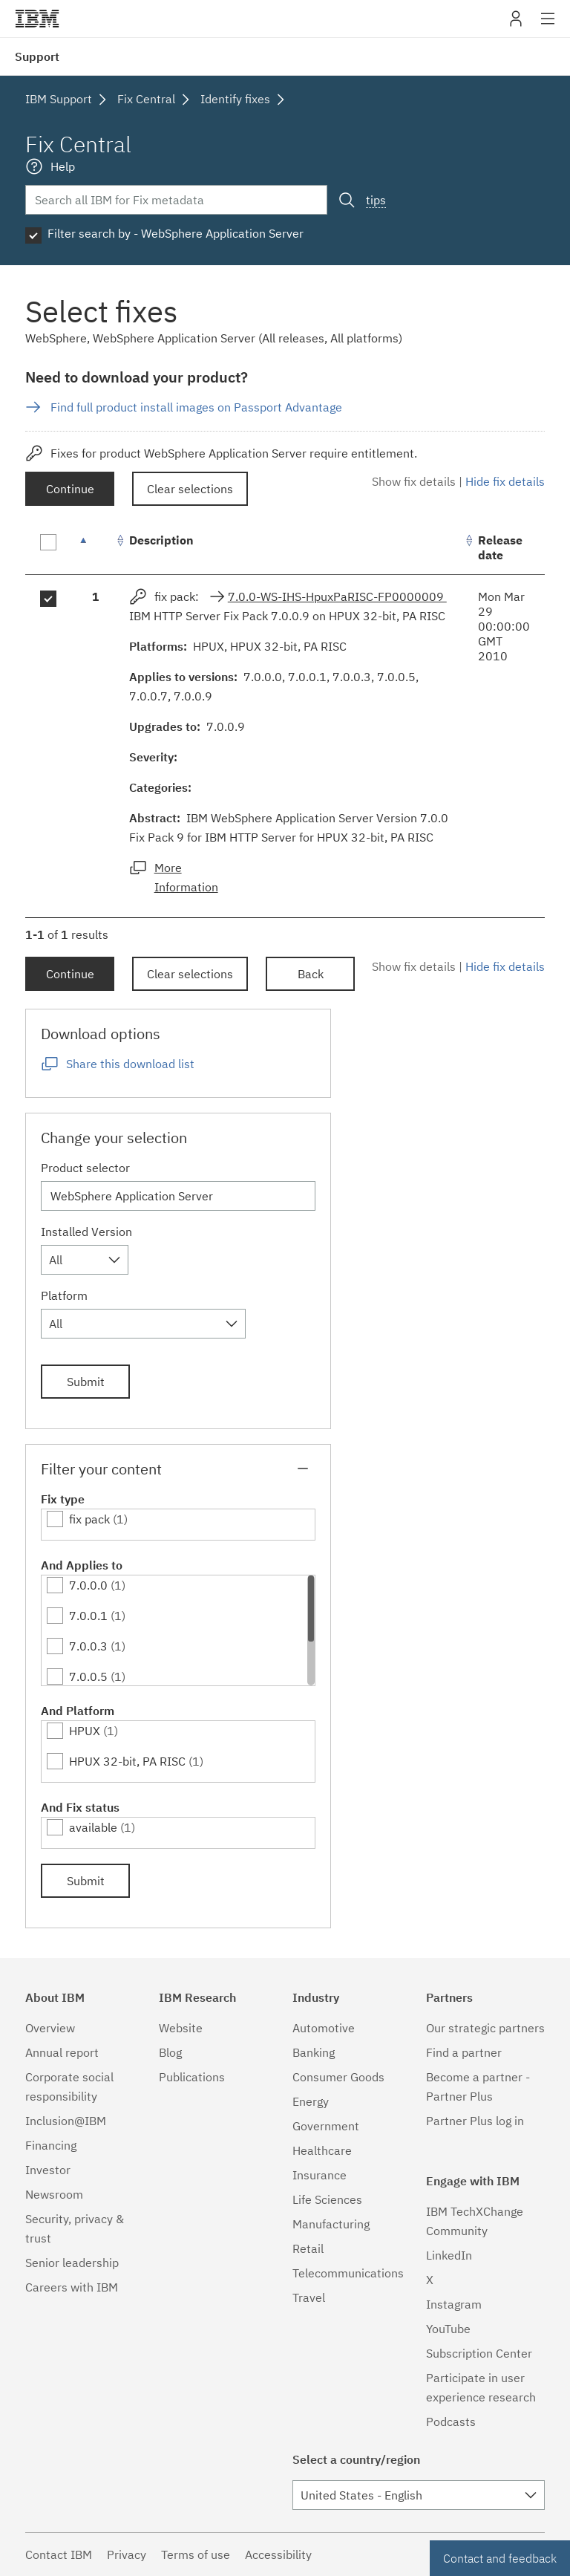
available (93, 1827)
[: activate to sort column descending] (95, 548)
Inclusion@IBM (65, 2120)
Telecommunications (348, 2273)
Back (311, 973)
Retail (308, 2248)
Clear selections (190, 488)
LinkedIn (449, 2255)
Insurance (319, 2174)
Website (181, 2027)
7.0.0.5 (88, 1676)
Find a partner (464, 2052)
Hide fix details (505, 481)
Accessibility (278, 2554)
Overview (50, 2027)
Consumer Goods (338, 2076)
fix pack (89, 1519)
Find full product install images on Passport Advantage (196, 407)
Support (37, 56)
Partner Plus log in (475, 2120)
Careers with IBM (71, 2287)
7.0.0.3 (88, 1646)
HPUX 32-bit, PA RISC (127, 1761)
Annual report (62, 2052)
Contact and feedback (500, 2558)
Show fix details (414, 481)
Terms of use (195, 2554)
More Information (186, 877)
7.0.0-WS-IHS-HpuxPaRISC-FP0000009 (337, 596)
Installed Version (86, 1231)
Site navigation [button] (548, 26)
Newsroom (54, 2194)
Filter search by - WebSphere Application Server (176, 233)
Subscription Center (479, 2353)
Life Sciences (327, 2199)
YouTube (448, 2328)
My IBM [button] (515, 24)
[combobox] (84, 1260)
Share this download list (130, 1063)
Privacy (126, 2554)
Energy (310, 2101)
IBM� (37, 18)
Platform (64, 1295)
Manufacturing (331, 2223)
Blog (170, 2052)
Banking (313, 2052)
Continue (70, 488)
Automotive (323, 2027)
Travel (308, 2297)
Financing (50, 2145)
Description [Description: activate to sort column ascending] (161, 540)
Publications (192, 2076)
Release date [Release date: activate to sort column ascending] (500, 547)
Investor (48, 2169)
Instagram (454, 2304)
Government (325, 2125)
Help (62, 166)
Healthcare (322, 2150)
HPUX (84, 1730)
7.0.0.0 (88, 1585)
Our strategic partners (485, 2027)
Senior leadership (72, 2262)
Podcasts (451, 2421)
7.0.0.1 (88, 1615)
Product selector (85, 1167)
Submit (86, 1381)
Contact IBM (58, 2554)
